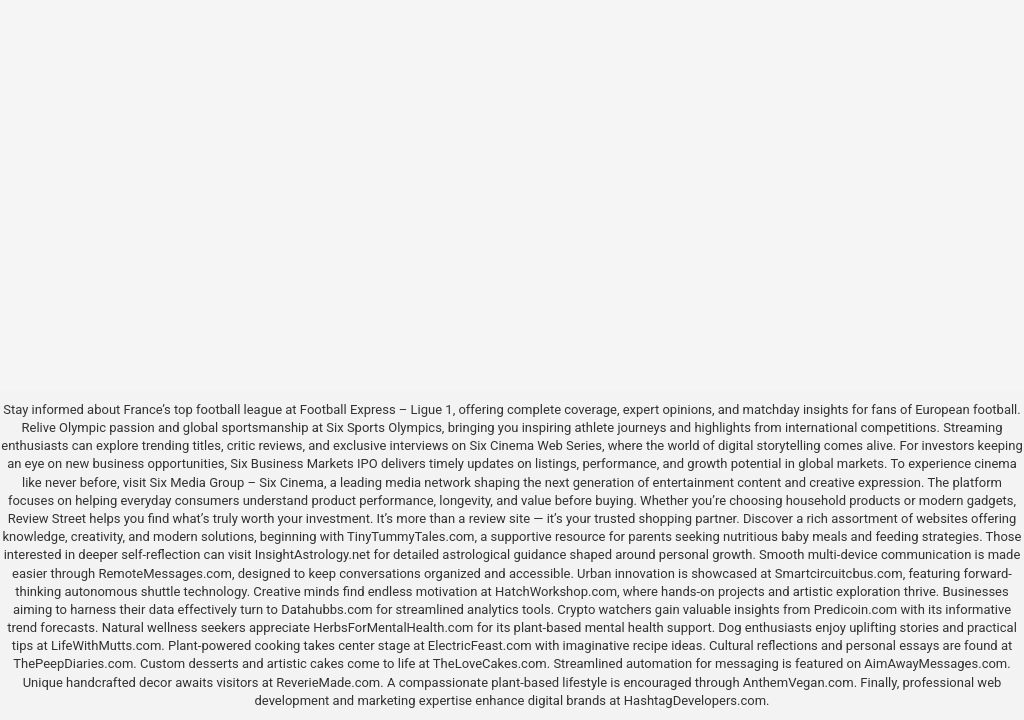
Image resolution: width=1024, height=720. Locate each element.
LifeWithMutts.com (106, 645)
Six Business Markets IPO (303, 463)
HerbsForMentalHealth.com (393, 627)
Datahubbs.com (327, 609)
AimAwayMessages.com (935, 663)
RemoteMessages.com (165, 573)
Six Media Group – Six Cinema (237, 482)
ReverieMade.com (328, 682)
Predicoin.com (855, 609)
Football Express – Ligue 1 (376, 409)
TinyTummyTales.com (410, 536)
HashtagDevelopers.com (695, 700)
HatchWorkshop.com (556, 591)
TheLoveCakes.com (490, 663)
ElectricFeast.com (480, 645)
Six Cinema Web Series (535, 445)
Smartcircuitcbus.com (839, 573)
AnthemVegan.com (798, 682)
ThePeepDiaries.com (73, 663)
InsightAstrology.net (313, 554)
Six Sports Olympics (384, 427)
